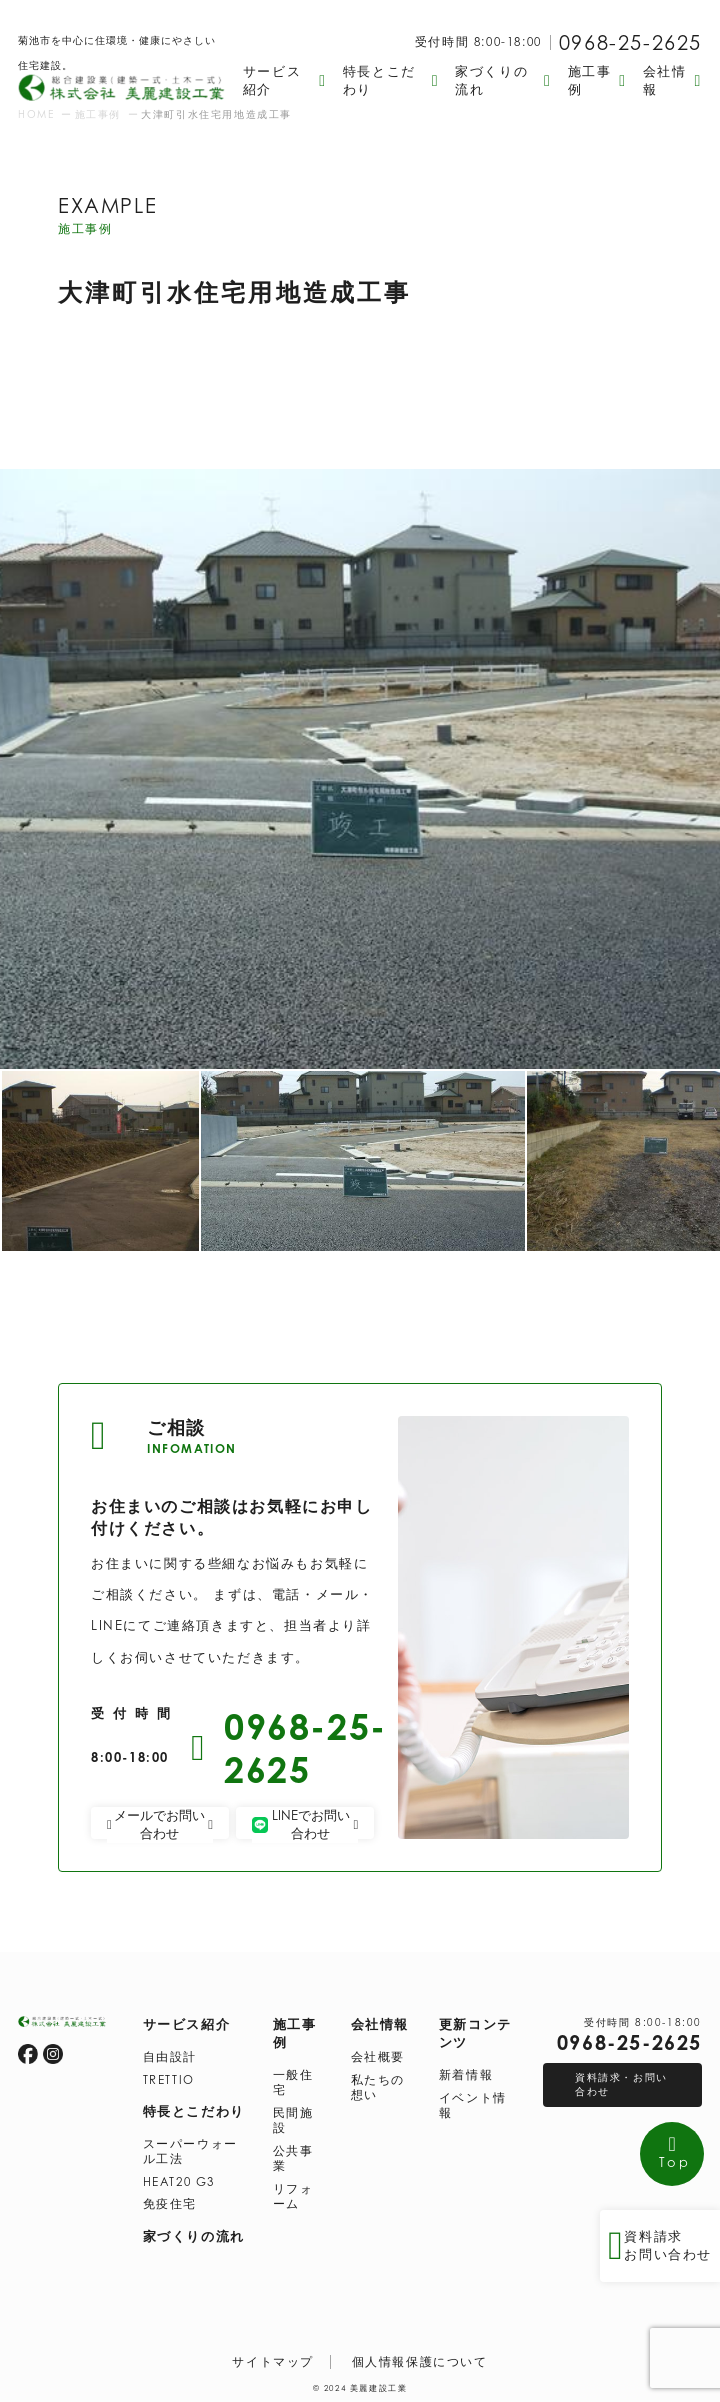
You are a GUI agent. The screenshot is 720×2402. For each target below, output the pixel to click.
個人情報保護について (420, 2362)
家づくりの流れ (194, 2236)
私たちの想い (378, 2087)
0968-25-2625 (630, 43)
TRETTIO (169, 2080)
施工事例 (295, 2033)
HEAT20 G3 (179, 2182)
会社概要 (378, 2057)
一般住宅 (293, 2082)
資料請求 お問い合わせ (660, 2246)
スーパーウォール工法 (190, 2151)
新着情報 (466, 2075)
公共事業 (293, 2158)
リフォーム (293, 2196)
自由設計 (170, 2057)
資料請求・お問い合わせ (621, 2084)
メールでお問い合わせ (160, 1824)
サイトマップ (273, 2362)
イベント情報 (473, 2105)
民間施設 (293, 2120)
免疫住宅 (170, 2204)
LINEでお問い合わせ (305, 1824)
